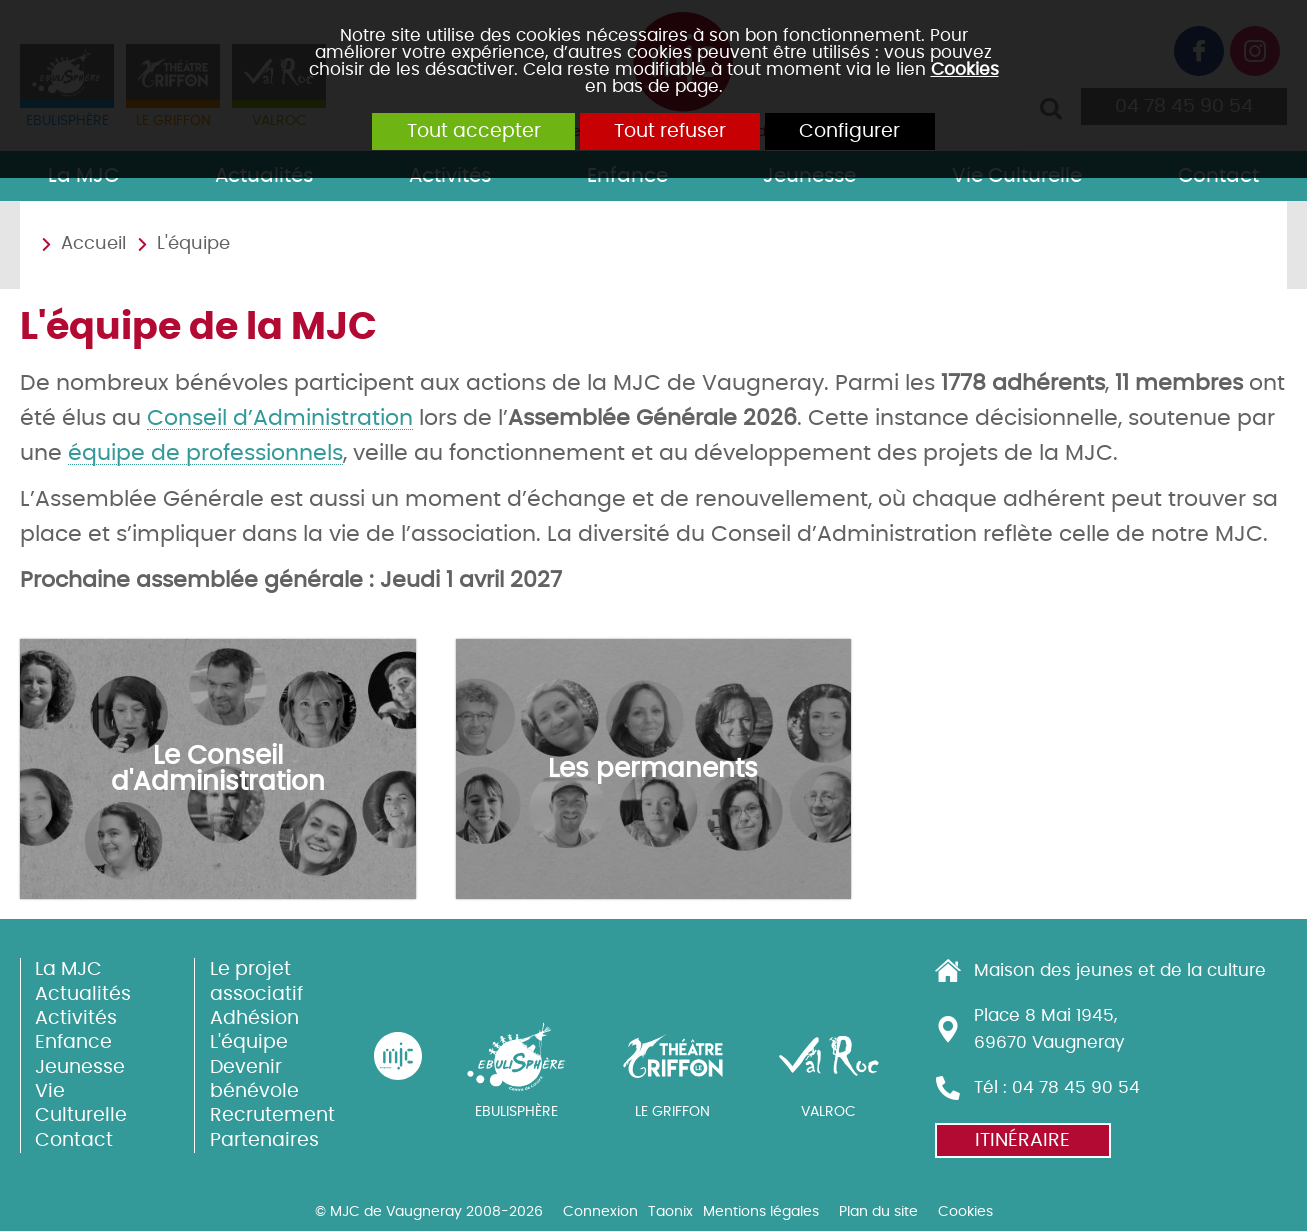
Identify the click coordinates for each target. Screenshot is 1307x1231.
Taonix (670, 1211)
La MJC (68, 969)
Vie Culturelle (81, 1103)
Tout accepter (458, 132)
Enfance (73, 1042)
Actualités (83, 993)
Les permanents (653, 768)
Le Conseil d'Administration (218, 769)
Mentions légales (761, 1211)
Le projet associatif (256, 981)
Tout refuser (670, 132)
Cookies (965, 69)
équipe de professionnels (205, 453)
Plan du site (878, 1211)
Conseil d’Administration (280, 418)
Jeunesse (80, 1066)
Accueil (93, 244)
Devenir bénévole (254, 1078)
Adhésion (254, 1018)
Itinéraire (1022, 1140)
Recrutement (269, 1115)
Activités (76, 1018)
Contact (74, 1139)
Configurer (865, 132)
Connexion (600, 1211)
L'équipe (193, 244)
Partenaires (264, 1139)
